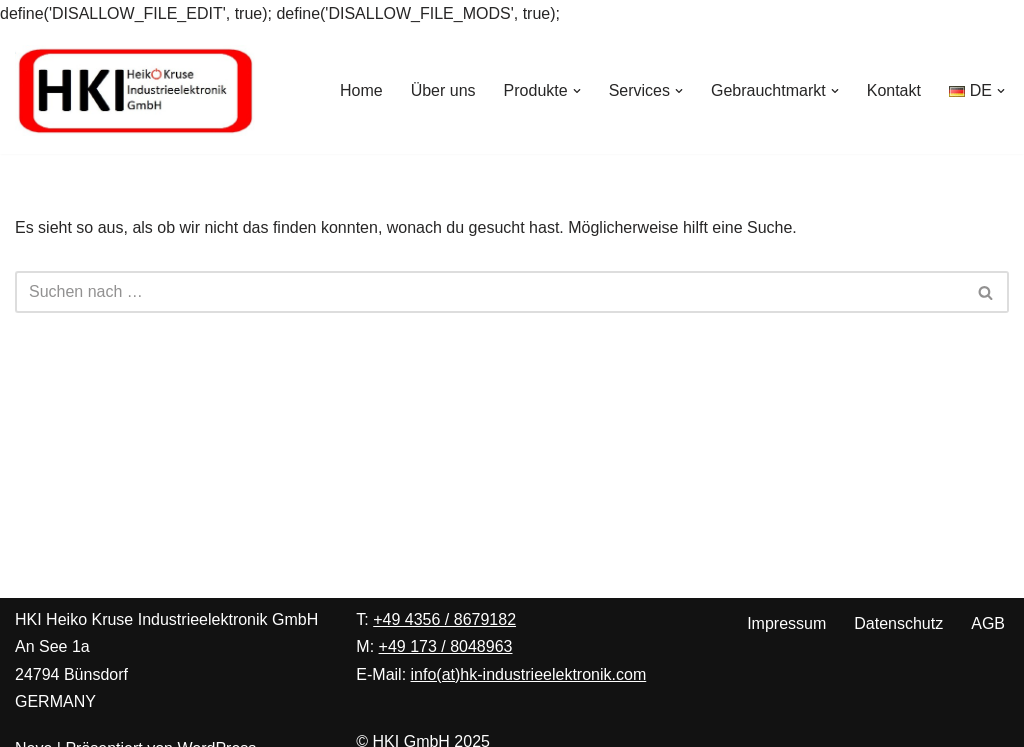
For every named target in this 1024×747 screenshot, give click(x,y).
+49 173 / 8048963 (446, 646)
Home (361, 90)
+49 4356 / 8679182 (444, 619)
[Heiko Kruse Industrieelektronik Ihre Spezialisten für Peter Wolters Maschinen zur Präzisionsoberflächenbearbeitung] (135, 90)
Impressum (786, 623)
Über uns (443, 90)
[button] (577, 91)
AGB (988, 623)
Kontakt (894, 90)
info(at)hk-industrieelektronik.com (529, 674)
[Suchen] (489, 292)
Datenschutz (898, 623)
